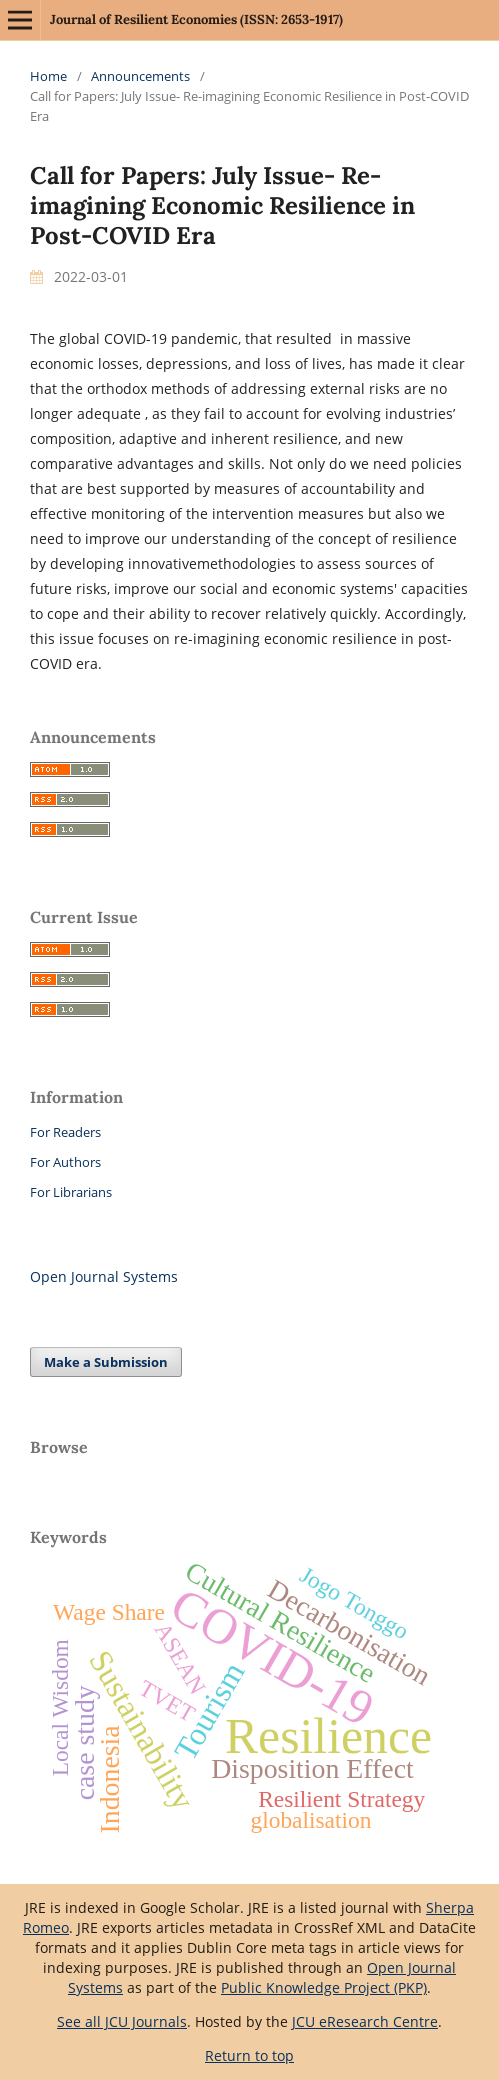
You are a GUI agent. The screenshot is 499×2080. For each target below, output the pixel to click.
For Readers (65, 1132)
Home (48, 76)
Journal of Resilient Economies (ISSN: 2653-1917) (196, 19)
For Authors (65, 1162)
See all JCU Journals (122, 2021)
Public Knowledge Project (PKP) (324, 1987)
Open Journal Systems (104, 1276)
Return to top (249, 2055)
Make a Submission (106, 1362)
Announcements (140, 76)
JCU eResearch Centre (365, 2021)
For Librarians (71, 1192)
